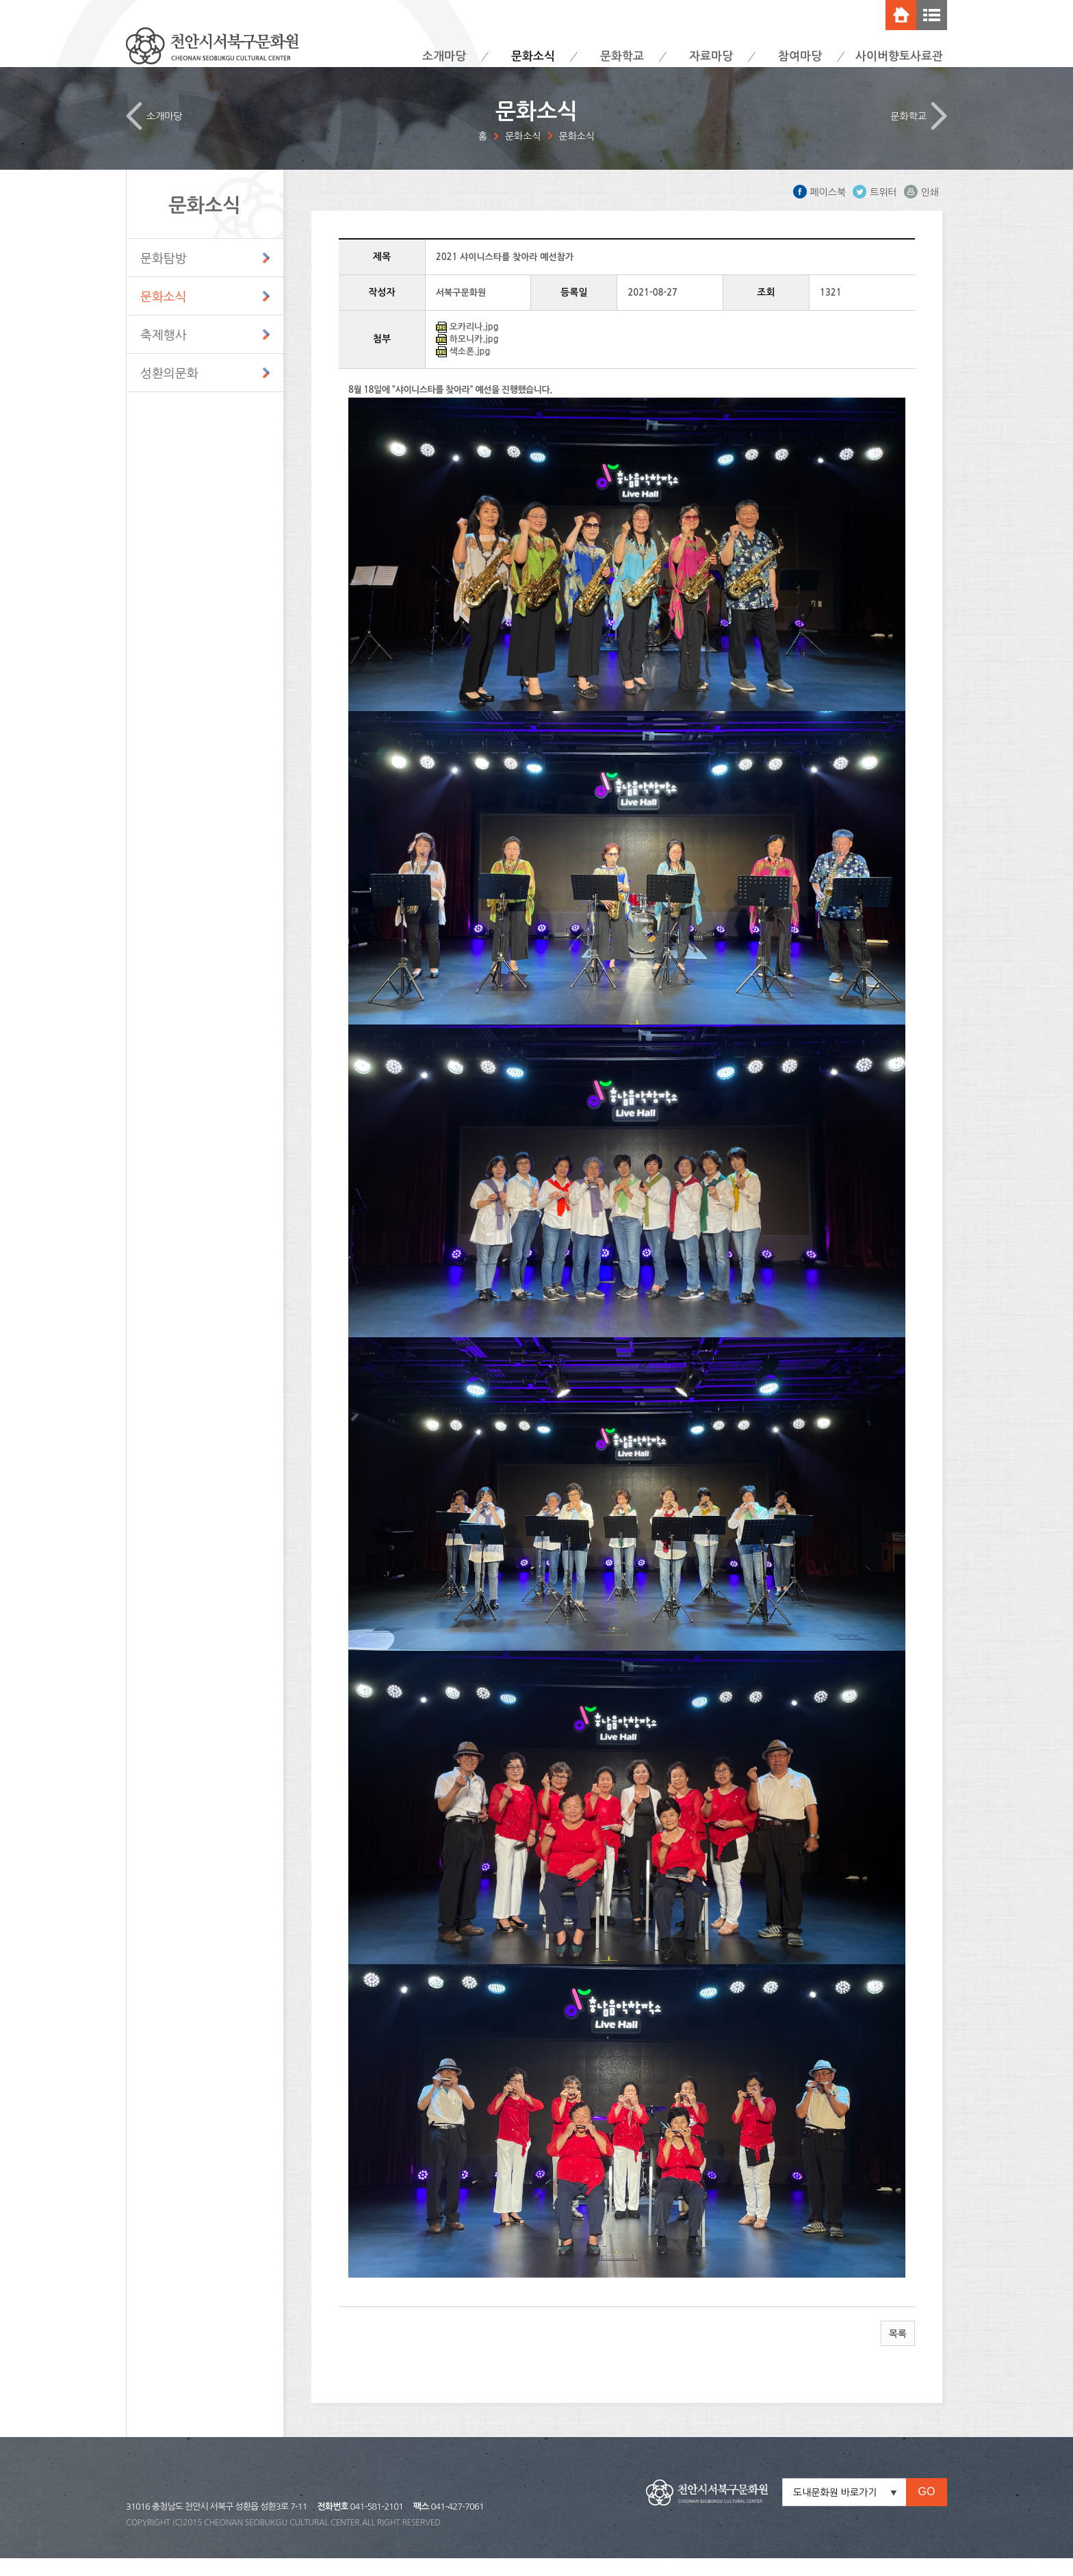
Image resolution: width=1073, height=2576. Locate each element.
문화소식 (533, 56)
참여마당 (800, 56)
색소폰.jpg (469, 369)
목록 (898, 2351)
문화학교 (622, 56)
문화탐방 (163, 276)
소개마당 (444, 56)
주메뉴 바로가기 (0, 0)
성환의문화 (169, 391)
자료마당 (711, 56)
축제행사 (163, 353)
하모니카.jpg (473, 356)
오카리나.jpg (473, 344)
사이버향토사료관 (899, 56)
